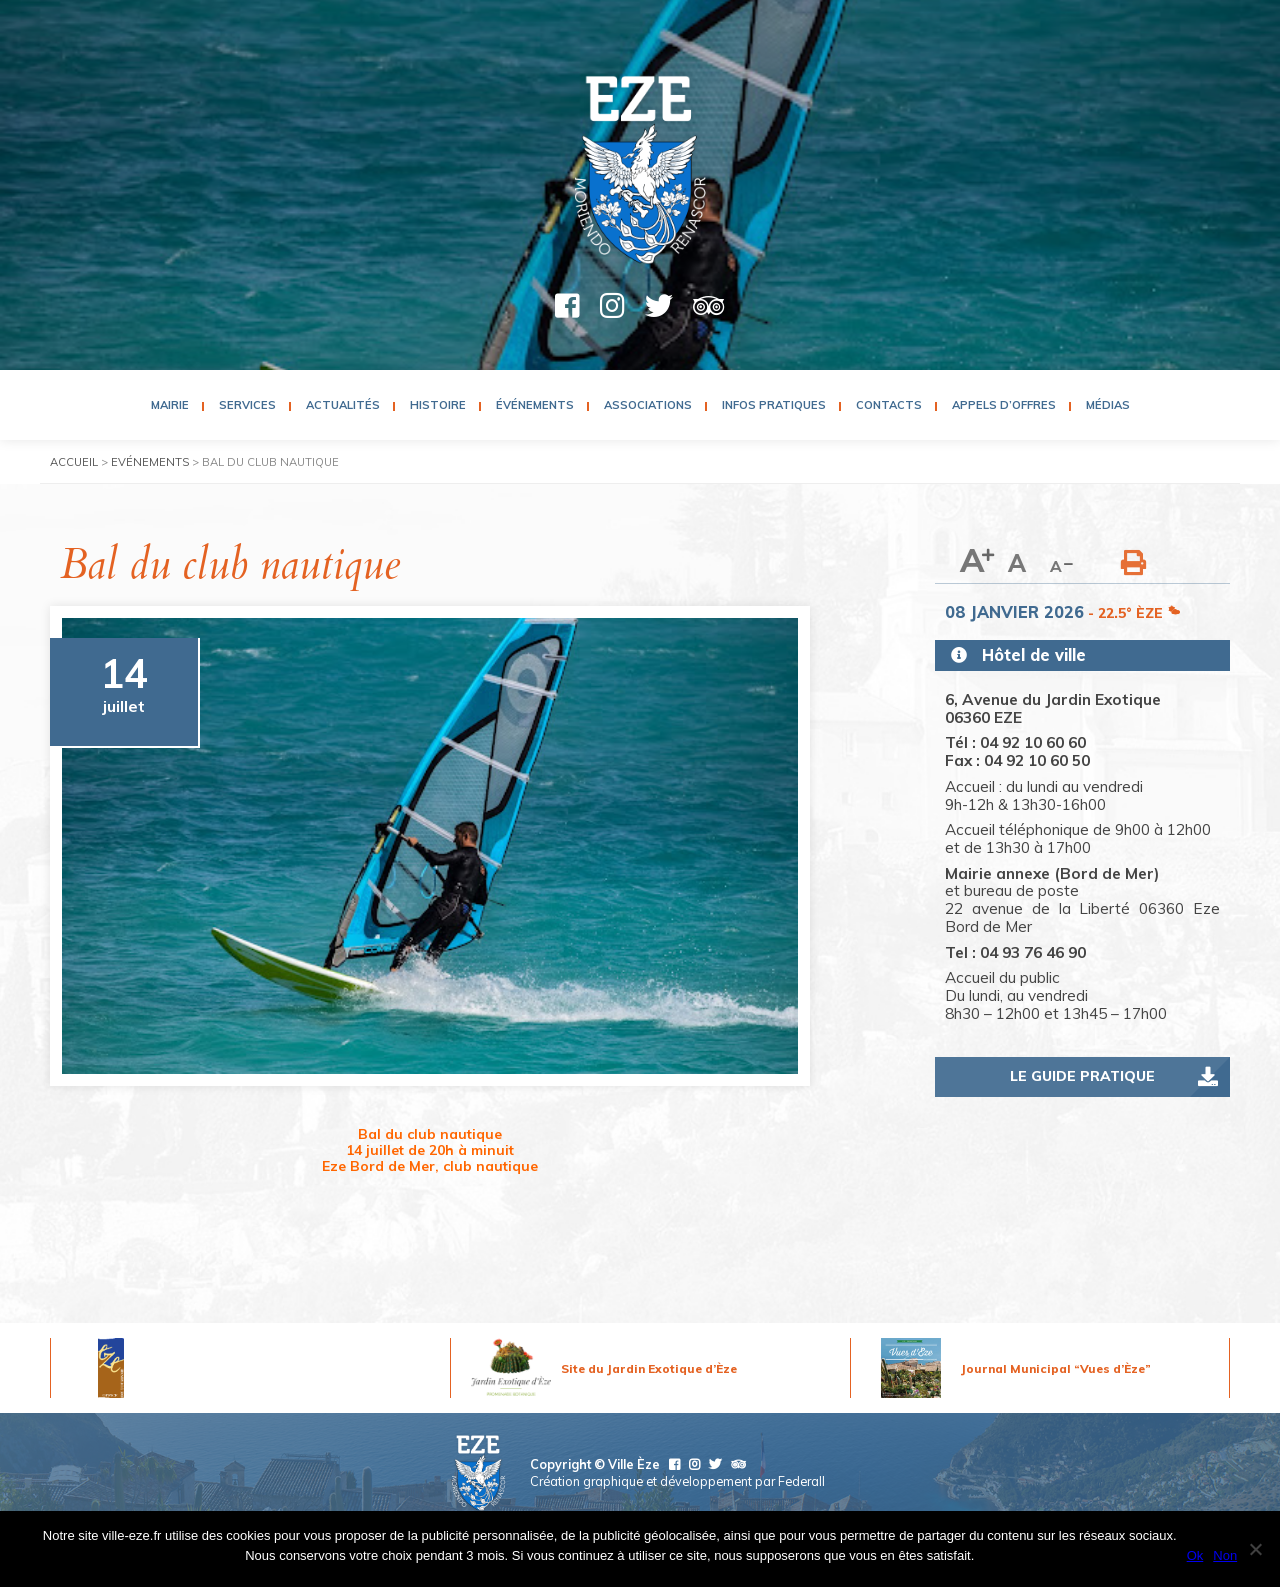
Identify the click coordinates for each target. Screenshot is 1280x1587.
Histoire (438, 405)
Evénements (150, 462)
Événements (535, 405)
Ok (1195, 1555)
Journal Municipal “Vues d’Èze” (1056, 1368)
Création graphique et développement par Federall (677, 1481)
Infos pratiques (774, 405)
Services (247, 405)
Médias (1108, 405)
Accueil (74, 462)
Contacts (889, 405)
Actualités (343, 405)
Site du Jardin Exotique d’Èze (649, 1368)
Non (1225, 1555)
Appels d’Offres (1004, 405)
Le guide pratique (1082, 1076)
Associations (648, 405)
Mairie (170, 405)
